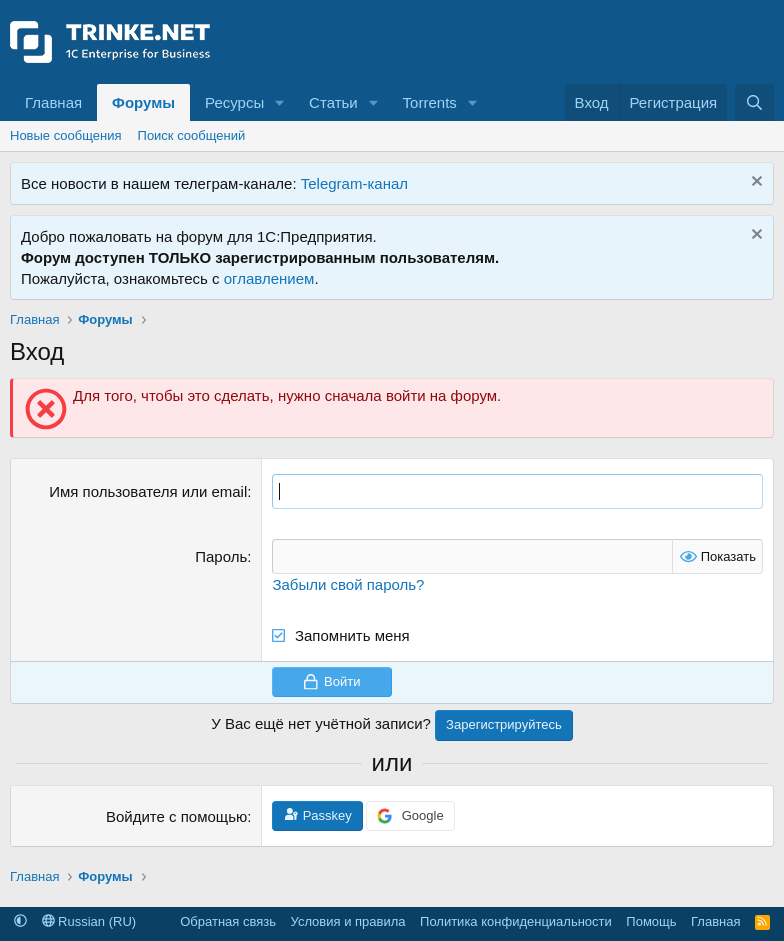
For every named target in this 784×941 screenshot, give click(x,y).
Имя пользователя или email (148, 491)
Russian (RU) (89, 921)
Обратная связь (228, 921)
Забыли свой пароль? (348, 584)
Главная (53, 102)
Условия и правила (348, 921)
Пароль (221, 556)
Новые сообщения (66, 135)
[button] (280, 102)
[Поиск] (754, 102)
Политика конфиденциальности (516, 921)
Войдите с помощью (176, 816)
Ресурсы (234, 102)
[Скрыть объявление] (754, 183)
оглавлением (269, 278)
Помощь (651, 921)
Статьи (333, 102)
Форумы (143, 102)
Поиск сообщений (192, 135)
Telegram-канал (354, 183)
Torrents (430, 102)
